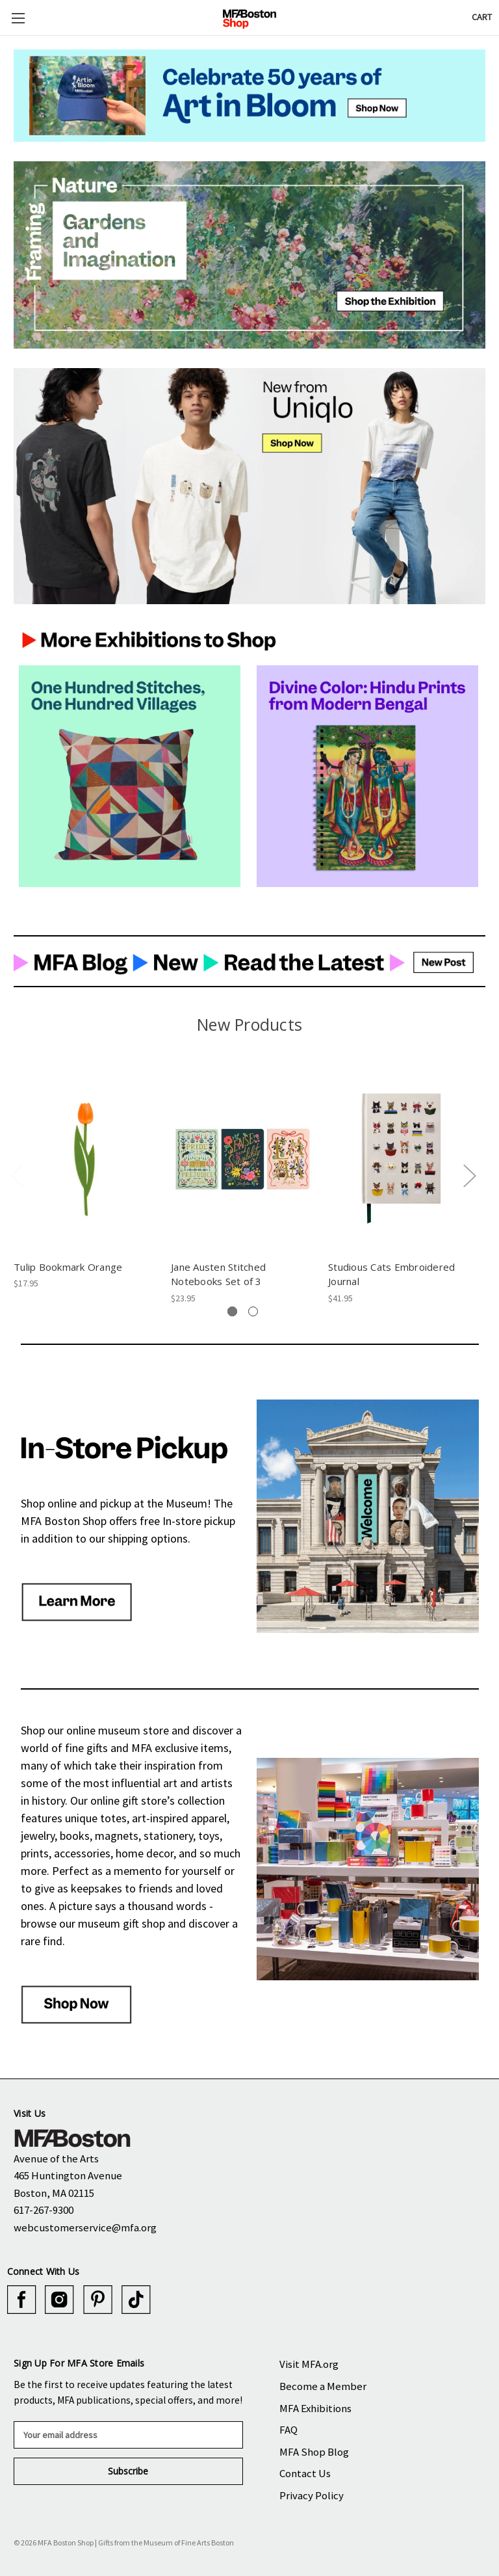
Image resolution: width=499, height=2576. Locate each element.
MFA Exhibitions (315, 2408)
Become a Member (322, 2386)
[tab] (232, 1311)
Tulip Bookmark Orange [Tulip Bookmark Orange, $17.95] (68, 1266)
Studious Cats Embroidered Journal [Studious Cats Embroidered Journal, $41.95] (391, 1274)
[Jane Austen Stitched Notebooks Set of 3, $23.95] (243, 1159)
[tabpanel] (85, 1178)
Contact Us (305, 2473)
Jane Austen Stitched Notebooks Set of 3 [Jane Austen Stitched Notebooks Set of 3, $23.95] (218, 1274)
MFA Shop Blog (314, 2452)
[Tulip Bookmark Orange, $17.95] (85, 1159)
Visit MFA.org (309, 2364)
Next (469, 1175)
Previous (17, 1175)
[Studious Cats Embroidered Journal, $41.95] (400, 1159)
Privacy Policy (311, 2495)
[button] (249, 95)
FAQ (288, 2430)
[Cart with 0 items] (482, 17)
